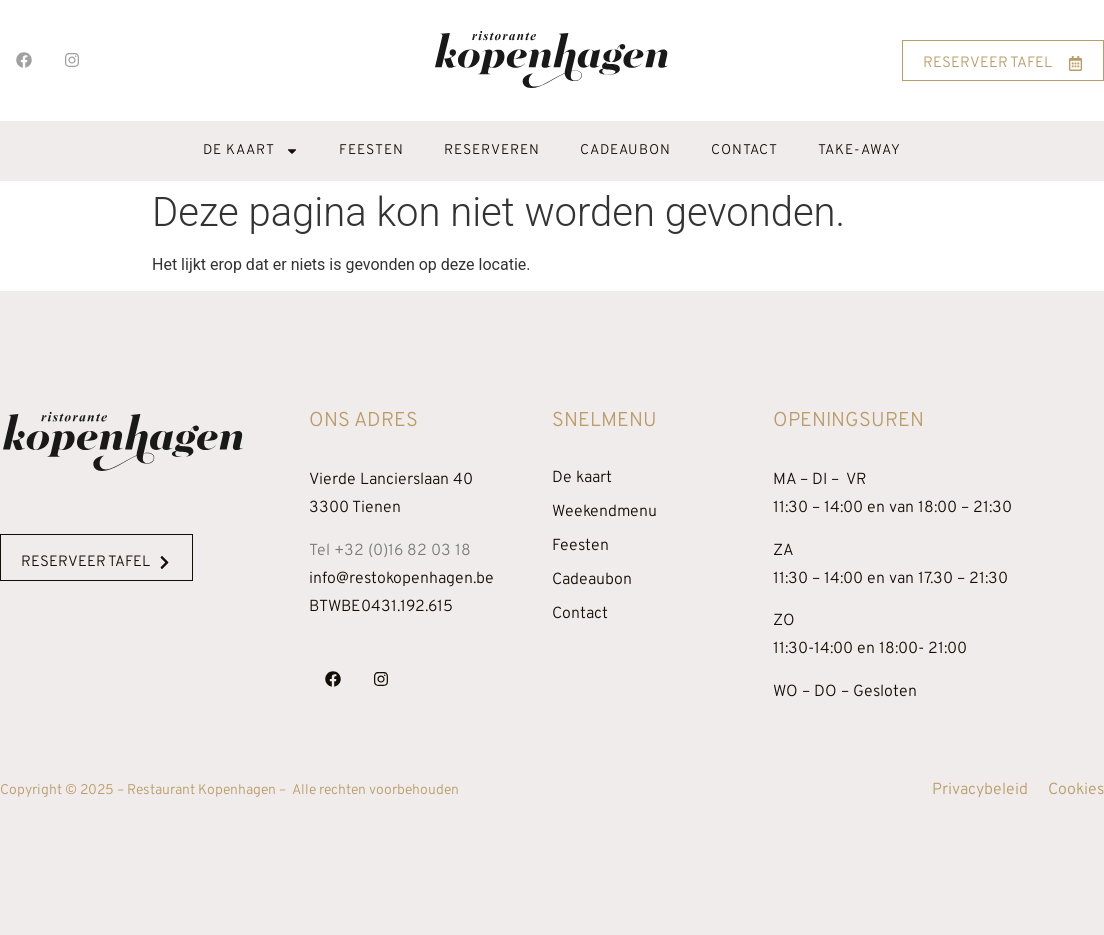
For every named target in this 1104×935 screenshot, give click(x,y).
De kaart (251, 151)
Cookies (1076, 790)
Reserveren (492, 150)
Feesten (371, 150)
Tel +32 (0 (390, 551)
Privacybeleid (980, 790)
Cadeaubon (625, 150)
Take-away (859, 150)
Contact (744, 150)
